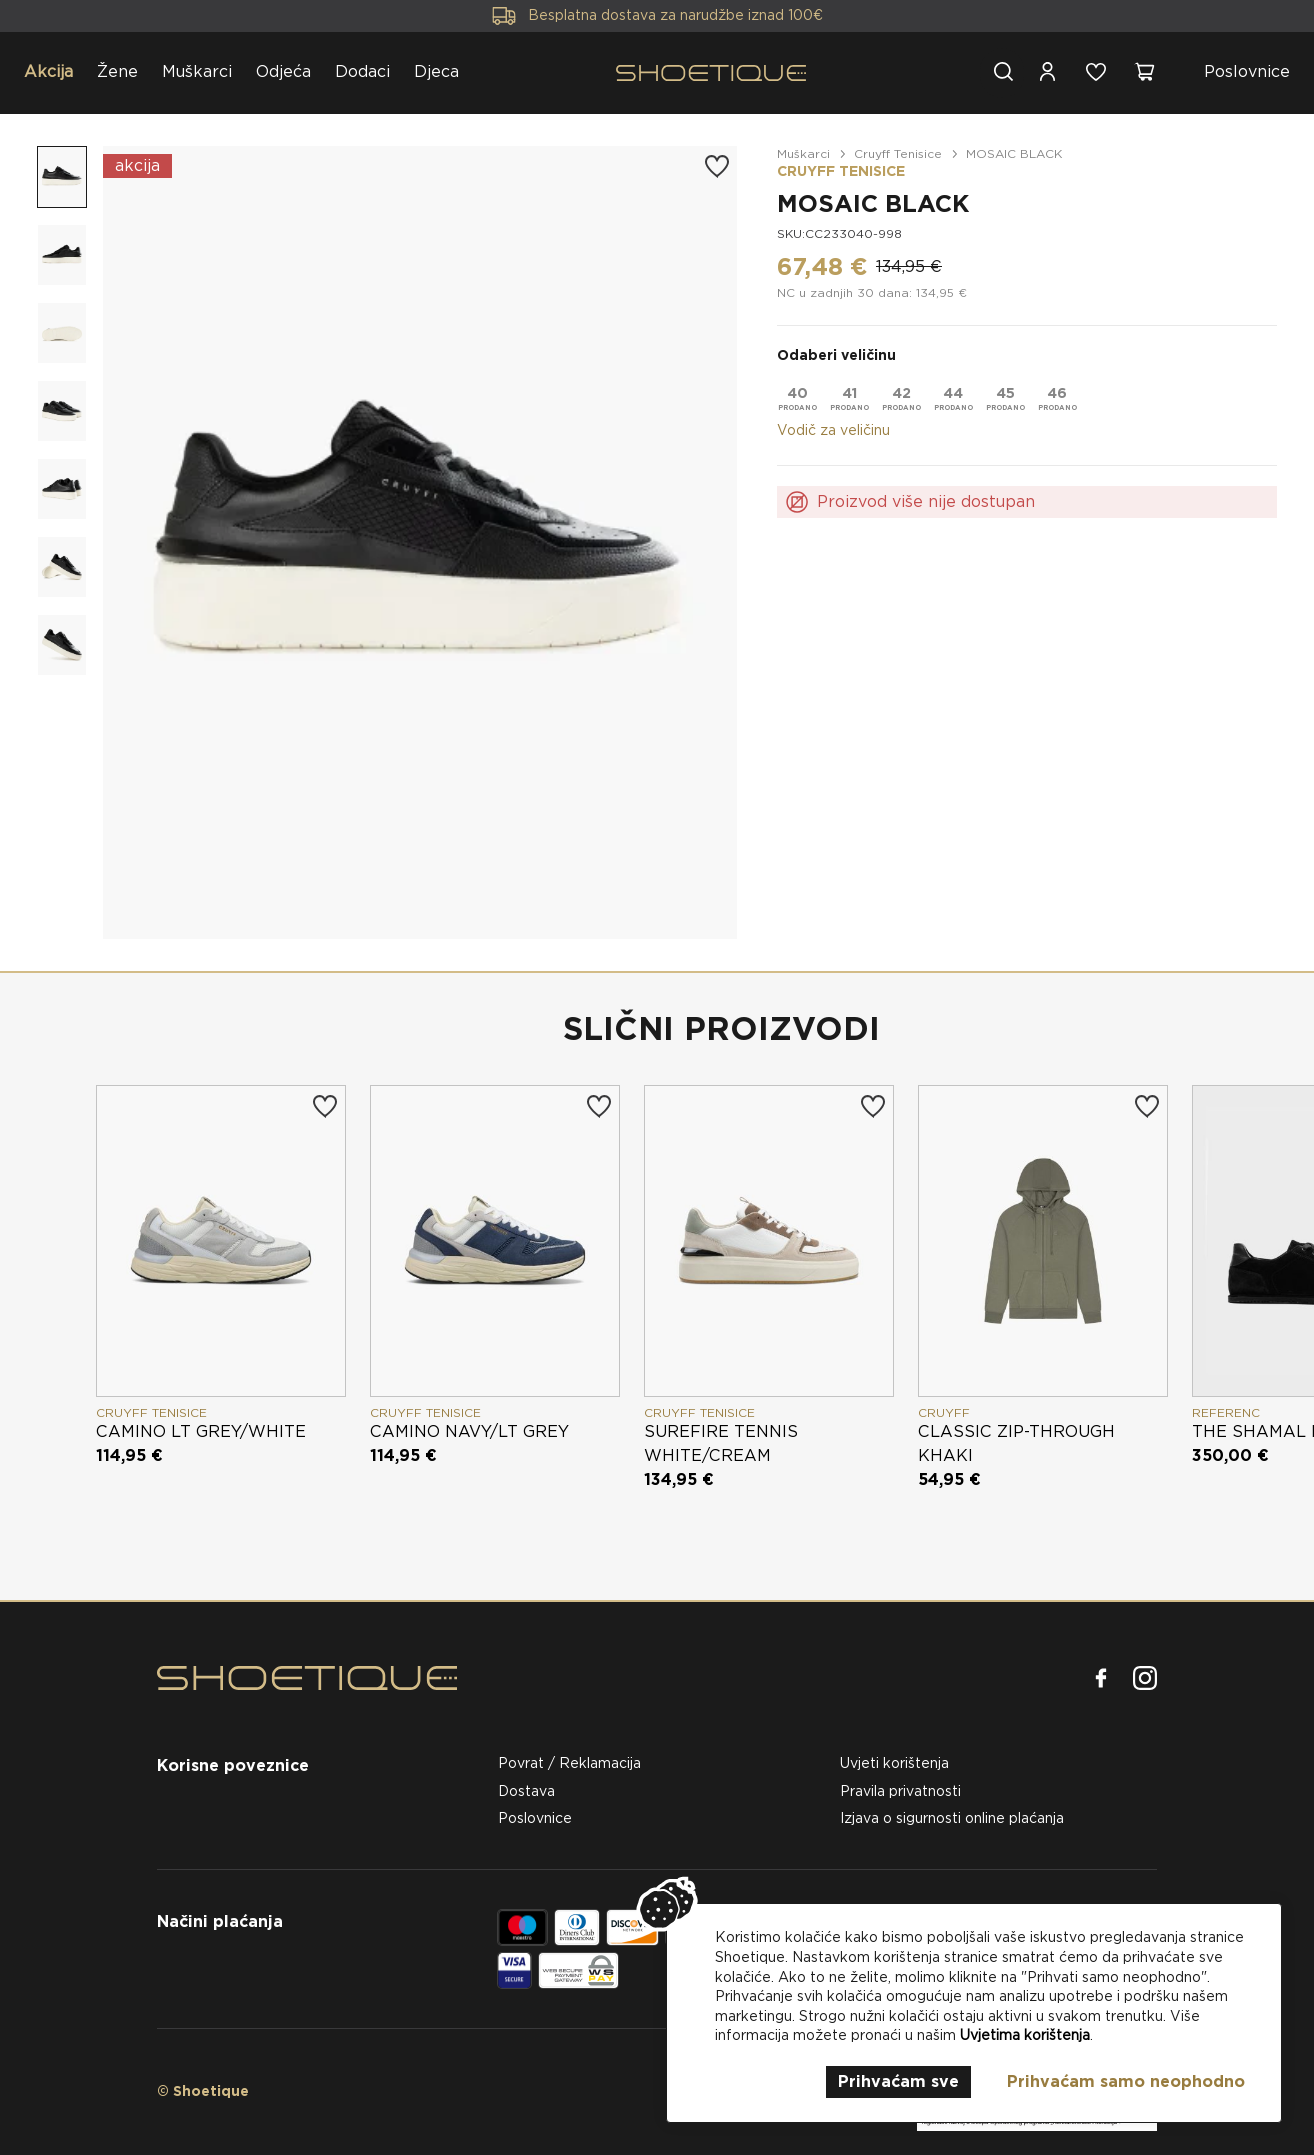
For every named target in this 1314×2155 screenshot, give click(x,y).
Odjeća (283, 71)
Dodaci (362, 71)
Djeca (436, 71)
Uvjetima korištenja (1025, 2035)
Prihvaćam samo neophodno (1126, 2081)
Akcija (48, 71)
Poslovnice (1247, 71)
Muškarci (197, 71)
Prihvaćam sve (898, 2081)
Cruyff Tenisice (898, 153)
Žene (117, 71)
